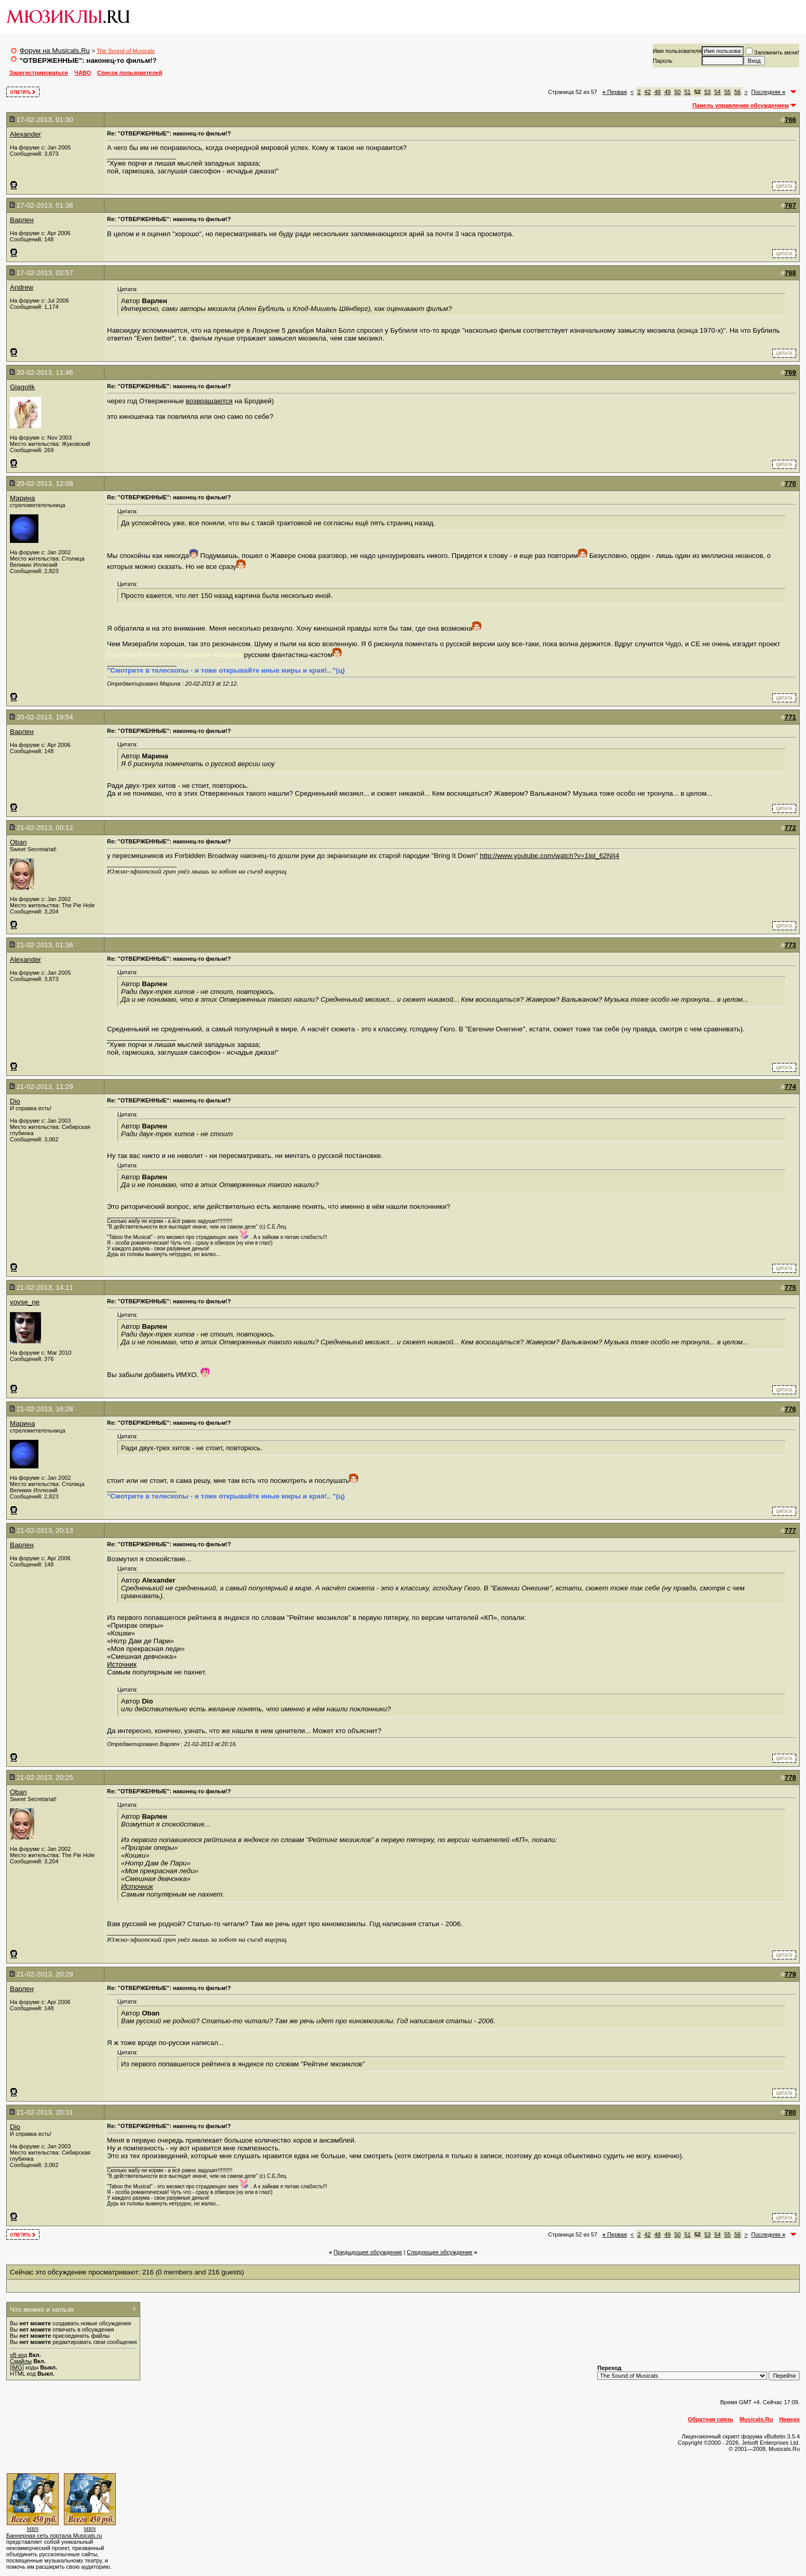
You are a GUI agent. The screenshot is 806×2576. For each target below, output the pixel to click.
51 (687, 92)
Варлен (22, 220)
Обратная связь (710, 2419)
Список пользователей (129, 73)
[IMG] (17, 2367)
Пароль (663, 61)
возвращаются (209, 401)
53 (707, 92)
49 (667, 92)
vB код (18, 2355)
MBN (33, 2529)
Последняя (768, 92)
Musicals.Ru (756, 2419)
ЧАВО (82, 73)
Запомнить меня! (772, 52)
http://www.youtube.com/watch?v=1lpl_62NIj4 (550, 856)
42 (647, 92)
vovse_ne (24, 1302)
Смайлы (21, 2361)
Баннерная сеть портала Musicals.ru (54, 2535)
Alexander (25, 134)
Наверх (789, 2419)
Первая (614, 92)
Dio (15, 1101)
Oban (18, 842)
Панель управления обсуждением (740, 105)
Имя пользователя (677, 51)
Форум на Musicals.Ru (55, 50)
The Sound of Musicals (126, 51)
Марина (22, 498)
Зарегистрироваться (38, 73)
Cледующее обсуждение (439, 2252)
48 (657, 92)
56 (737, 92)
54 (717, 92)
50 (677, 92)
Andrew (21, 287)
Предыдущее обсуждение (367, 2252)
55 (727, 92)
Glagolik (22, 387)
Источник (122, 1664)
